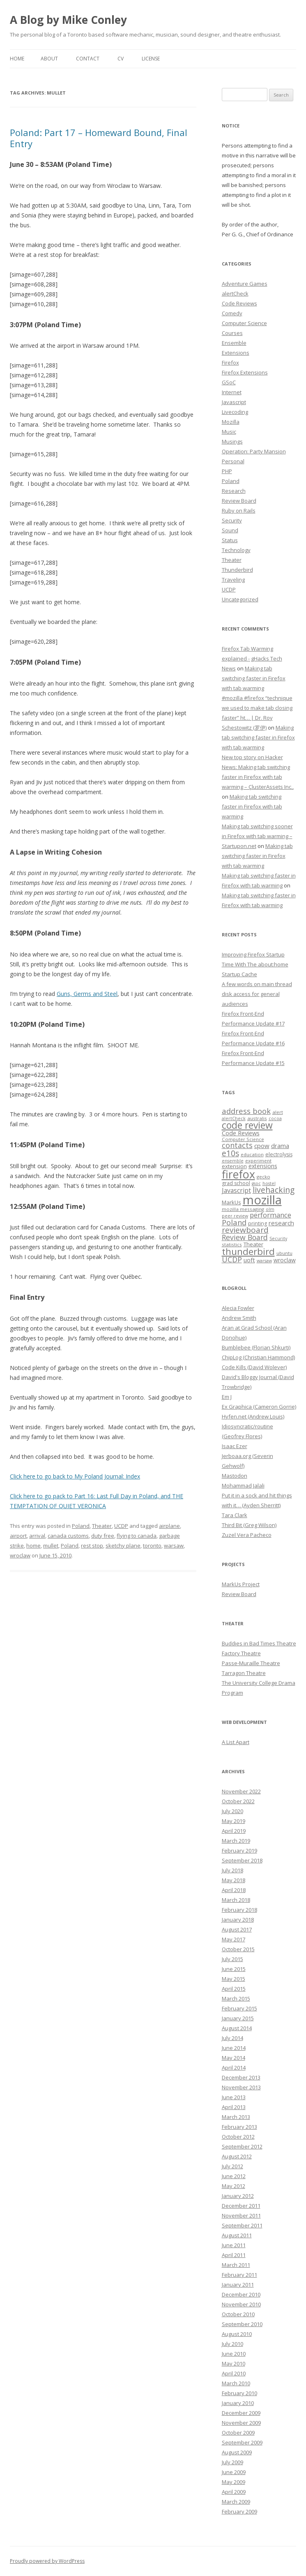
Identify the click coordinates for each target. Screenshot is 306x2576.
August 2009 (237, 2452)
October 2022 (238, 1801)
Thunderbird (237, 569)
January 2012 (238, 2195)
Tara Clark (234, 1515)
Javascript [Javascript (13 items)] (236, 1190)
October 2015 (238, 1949)
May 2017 (233, 1939)
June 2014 (234, 2048)
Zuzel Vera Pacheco (246, 1535)
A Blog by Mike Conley (68, 19)
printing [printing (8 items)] (257, 1223)
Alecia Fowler (238, 1308)
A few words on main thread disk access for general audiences (257, 993)
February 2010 (239, 2393)
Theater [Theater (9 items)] (253, 1244)
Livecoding (235, 412)
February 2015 (239, 2008)
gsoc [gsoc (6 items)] (256, 1183)
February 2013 (239, 2126)
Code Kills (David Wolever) (254, 1367)
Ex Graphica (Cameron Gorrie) (259, 1406)
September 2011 (242, 2225)
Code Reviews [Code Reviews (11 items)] (241, 1133)
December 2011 (241, 2205)
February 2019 (239, 1850)
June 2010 (234, 2353)
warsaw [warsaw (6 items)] (264, 1261)
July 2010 (232, 2343)
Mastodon (234, 1475)
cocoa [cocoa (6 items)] (275, 1118)
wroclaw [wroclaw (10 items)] (285, 1260)
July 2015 (232, 1959)
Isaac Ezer (234, 1446)
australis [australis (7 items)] (257, 1118)
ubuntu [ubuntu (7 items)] (284, 1253)
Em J (227, 1396)
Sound (230, 530)
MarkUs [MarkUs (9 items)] (231, 1202)
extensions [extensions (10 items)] (262, 1166)
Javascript (234, 402)
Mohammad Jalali (243, 1485)
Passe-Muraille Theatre (251, 1663)
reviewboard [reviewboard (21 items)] (245, 1229)
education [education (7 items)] (252, 1154)
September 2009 (242, 2442)
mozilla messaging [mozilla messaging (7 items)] (243, 1209)
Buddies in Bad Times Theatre (259, 1643)
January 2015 (238, 2018)
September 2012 (242, 2146)
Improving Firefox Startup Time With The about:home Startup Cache (255, 964)
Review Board (239, 500)
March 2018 (236, 1900)
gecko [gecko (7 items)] (263, 1177)
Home (17, 58)
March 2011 (236, 2265)
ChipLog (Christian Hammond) (258, 1357)
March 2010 (236, 2383)
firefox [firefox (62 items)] (238, 1174)
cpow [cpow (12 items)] (261, 1145)
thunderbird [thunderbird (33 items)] (248, 1251)
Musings (232, 441)
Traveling (233, 579)
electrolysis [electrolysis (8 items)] (278, 1154)
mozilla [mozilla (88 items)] (262, 1200)
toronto (152, 1545)
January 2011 (238, 2284)
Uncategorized (240, 599)
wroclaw (20, 1555)
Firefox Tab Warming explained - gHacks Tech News (252, 658)
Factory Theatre (241, 1653)
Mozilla (230, 421)
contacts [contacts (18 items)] (237, 1145)
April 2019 (234, 1830)
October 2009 (238, 2432)
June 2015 (234, 1969)
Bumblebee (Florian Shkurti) (256, 1347)
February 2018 (239, 1909)
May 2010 (233, 2363)
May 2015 (233, 1978)
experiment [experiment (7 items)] (258, 1160)
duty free (102, 1535)
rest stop (92, 1545)
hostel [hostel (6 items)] (269, 1183)
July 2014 (232, 2038)
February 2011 (239, 2274)
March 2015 (236, 1998)
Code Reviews (239, 303)
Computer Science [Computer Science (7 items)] (243, 1139)
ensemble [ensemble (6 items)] (233, 1161)
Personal (233, 461)
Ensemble (234, 343)
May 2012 (233, 2186)
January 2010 (238, 2403)
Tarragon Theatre (244, 1673)
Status (230, 540)
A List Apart (235, 1742)
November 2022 (241, 1791)
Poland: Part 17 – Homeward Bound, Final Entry (98, 137)
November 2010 (241, 2304)
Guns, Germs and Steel (87, 994)
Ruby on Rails (238, 510)
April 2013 (234, 2107)
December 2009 (241, 2413)
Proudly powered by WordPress (47, 2561)
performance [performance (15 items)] (270, 1215)
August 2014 (237, 2028)
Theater (102, 1525)
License (151, 58)
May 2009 (233, 2482)
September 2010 (242, 2324)
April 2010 (234, 2373)
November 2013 (241, 2087)
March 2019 (236, 1840)
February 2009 (239, 2511)
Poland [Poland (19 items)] (234, 1222)
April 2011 (234, 2255)
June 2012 (234, 2176)
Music (229, 431)
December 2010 (241, 2294)
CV (120, 58)
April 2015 (234, 1988)
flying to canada (136, 1535)
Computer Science (244, 323)
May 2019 (233, 1821)
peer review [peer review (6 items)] (235, 1216)
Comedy (232, 313)
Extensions (235, 352)
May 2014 (233, 2057)
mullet (50, 1545)
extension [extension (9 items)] (234, 1166)
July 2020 (232, 1811)
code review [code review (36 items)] (247, 1125)
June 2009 (234, 2472)
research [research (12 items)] (281, 1223)
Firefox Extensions (245, 372)
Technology (236, 550)
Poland (81, 1525)
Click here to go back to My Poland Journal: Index (75, 1476)
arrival (37, 1535)
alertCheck (235, 293)
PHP (227, 471)
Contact (87, 58)
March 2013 (236, 2117)
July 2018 (232, 1870)
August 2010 (237, 2334)
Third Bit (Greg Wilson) (249, 1525)
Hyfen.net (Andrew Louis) (253, 1416)
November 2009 (241, 2422)
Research (234, 490)
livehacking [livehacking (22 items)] (273, 1189)
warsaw (174, 1545)
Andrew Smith (239, 1317)
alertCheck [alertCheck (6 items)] (234, 1118)
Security (232, 520)
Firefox (230, 362)
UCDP (121, 1525)
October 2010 (238, 2314)
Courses (232, 333)
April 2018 (234, 1890)
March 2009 (236, 2501)
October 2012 (238, 2136)
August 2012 (237, 2156)
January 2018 (238, 1919)
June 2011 (234, 2245)
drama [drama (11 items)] (280, 1145)
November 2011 (241, 2215)
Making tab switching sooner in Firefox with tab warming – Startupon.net (257, 836)
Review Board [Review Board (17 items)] (245, 1237)
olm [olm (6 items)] (270, 1209)
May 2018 (233, 1880)
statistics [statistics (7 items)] (232, 1244)
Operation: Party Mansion (254, 451)
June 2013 (234, 2097)
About (49, 58)
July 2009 (232, 2462)
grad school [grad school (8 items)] (236, 1183)
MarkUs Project (241, 1584)
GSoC (229, 382)
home (33, 1545)
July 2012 (232, 2166)
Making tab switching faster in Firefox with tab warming (253, 678)
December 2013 (241, 2077)
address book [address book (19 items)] (246, 1111)
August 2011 (237, 2235)
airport (18, 1535)
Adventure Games (244, 283)
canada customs (68, 1535)
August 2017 (237, 1929)
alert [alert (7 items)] (277, 1112)
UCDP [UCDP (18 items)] (232, 1259)
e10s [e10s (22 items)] (230, 1153)
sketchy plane (123, 1545)
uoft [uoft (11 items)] (249, 1260)
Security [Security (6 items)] (278, 1238)
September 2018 (242, 1860)
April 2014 (234, 2067)
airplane (169, 1525)
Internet (232, 392)
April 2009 (234, 2491)
